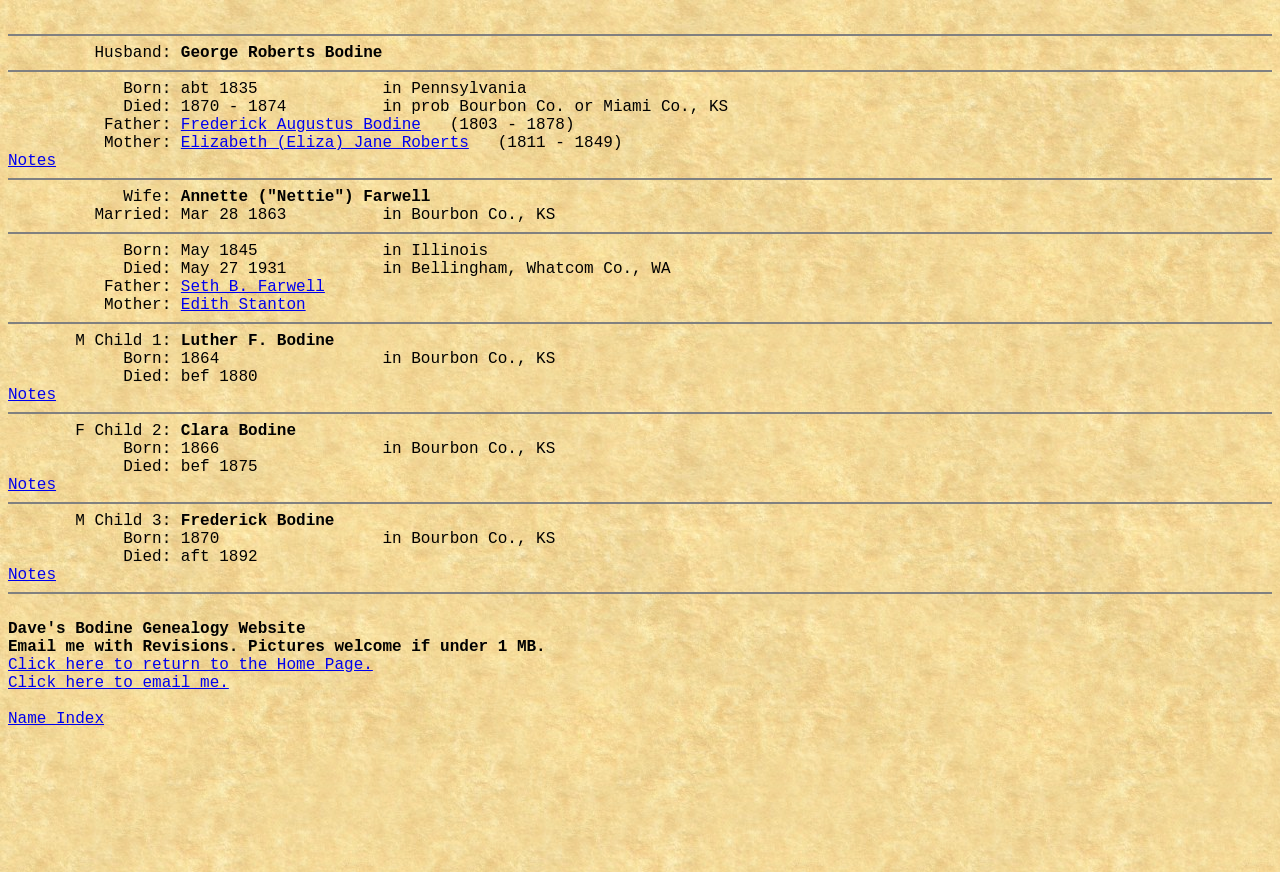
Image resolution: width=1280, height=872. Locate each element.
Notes (32, 187)
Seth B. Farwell (253, 333)
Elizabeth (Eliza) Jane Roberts (325, 165)
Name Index (56, 845)
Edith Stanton (243, 355)
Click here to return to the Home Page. (190, 779)
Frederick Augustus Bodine (301, 143)
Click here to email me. (118, 801)
